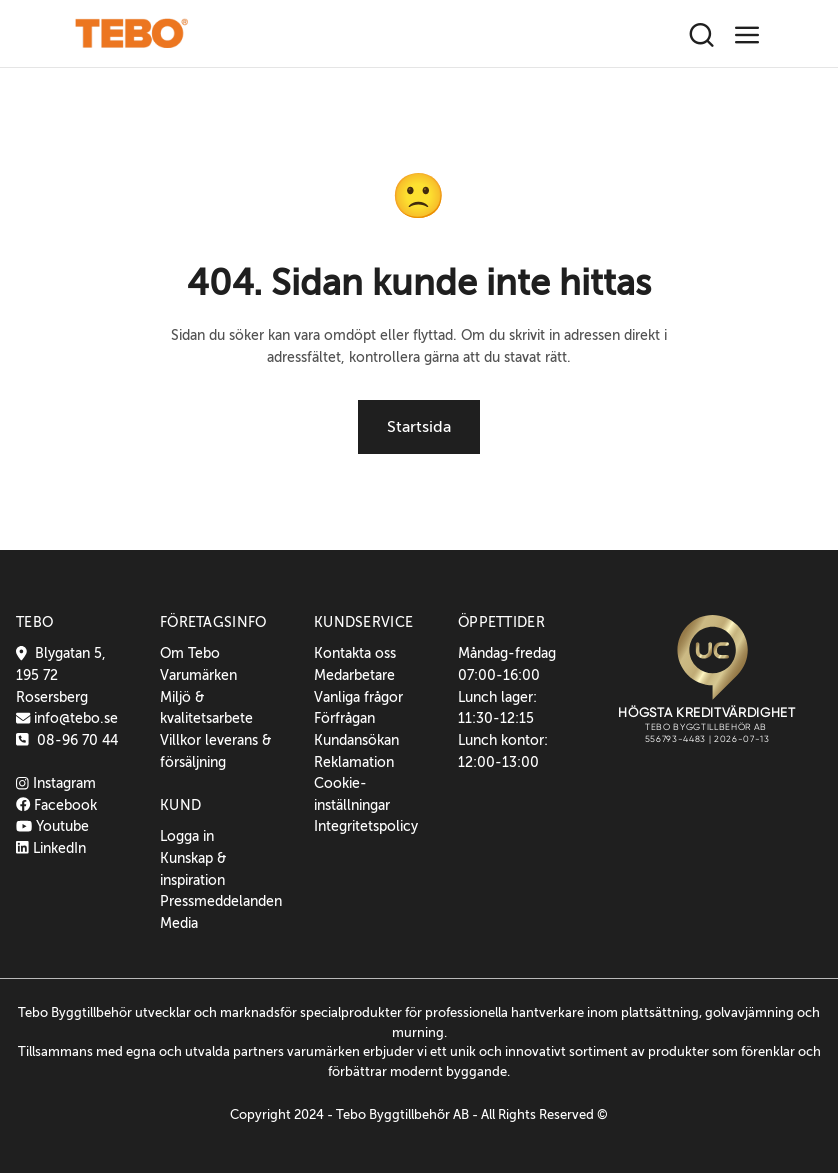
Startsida (419, 427)
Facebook (56, 805)
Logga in (187, 836)
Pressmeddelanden (221, 901)
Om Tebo (190, 653)
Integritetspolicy (366, 826)
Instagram (56, 783)
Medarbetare (354, 675)
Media (179, 923)
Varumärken (198, 675)
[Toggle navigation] (747, 35)
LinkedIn (51, 848)
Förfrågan (344, 718)
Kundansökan (356, 740)
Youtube (52, 826)
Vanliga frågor (358, 697)
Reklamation (354, 762)
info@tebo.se (74, 718)
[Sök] (701, 36)
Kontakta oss (355, 653)
